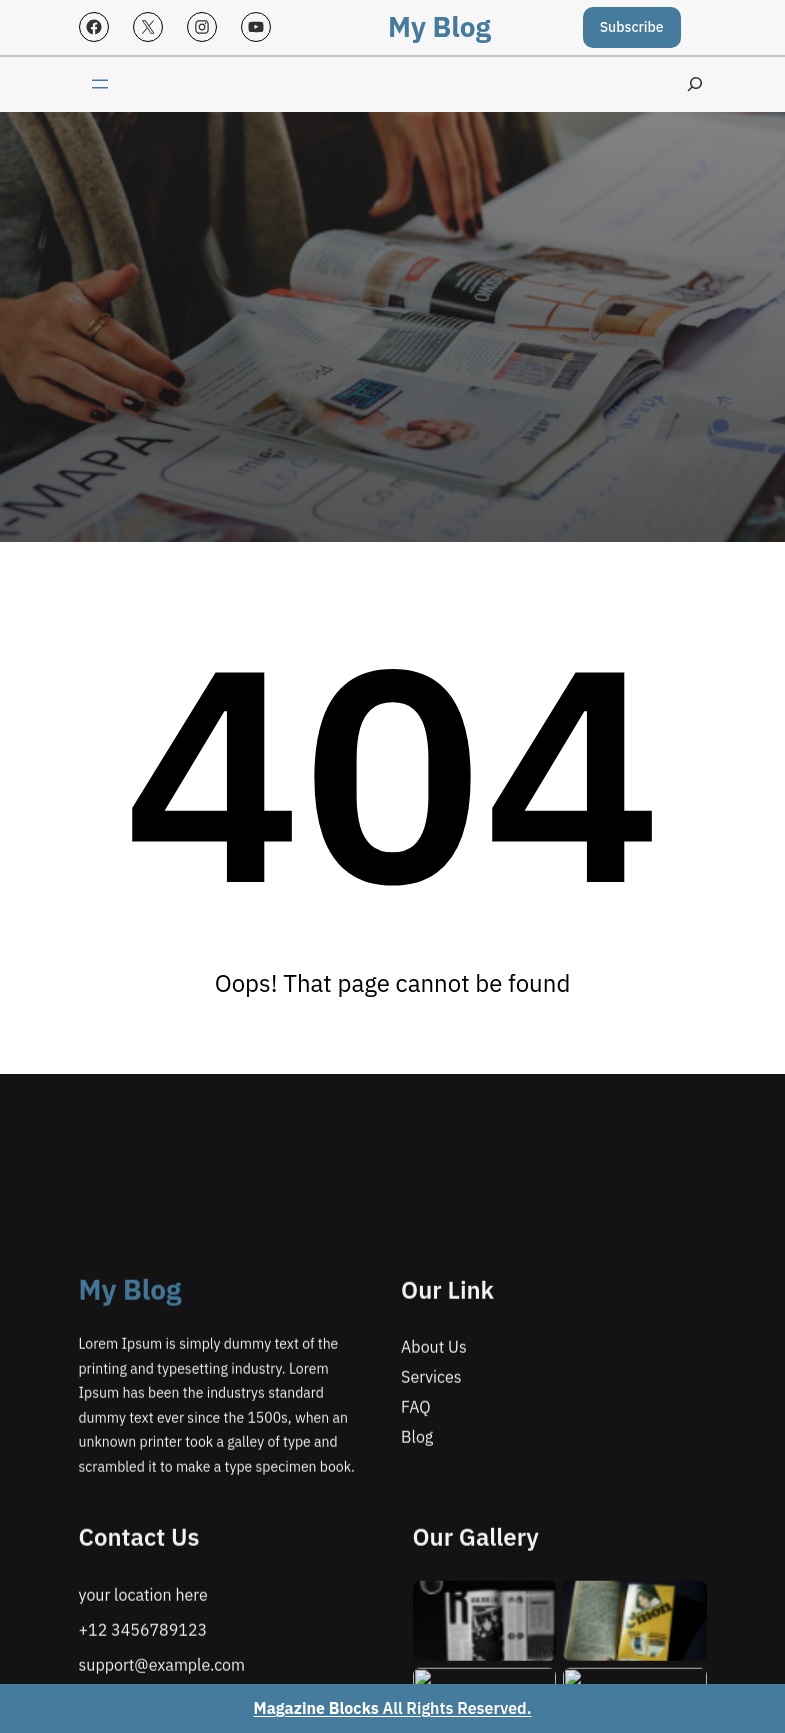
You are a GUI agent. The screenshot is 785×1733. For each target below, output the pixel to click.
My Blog (439, 26)
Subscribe (632, 27)
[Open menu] (100, 84)
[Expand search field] (695, 84)
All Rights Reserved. (393, 1708)
